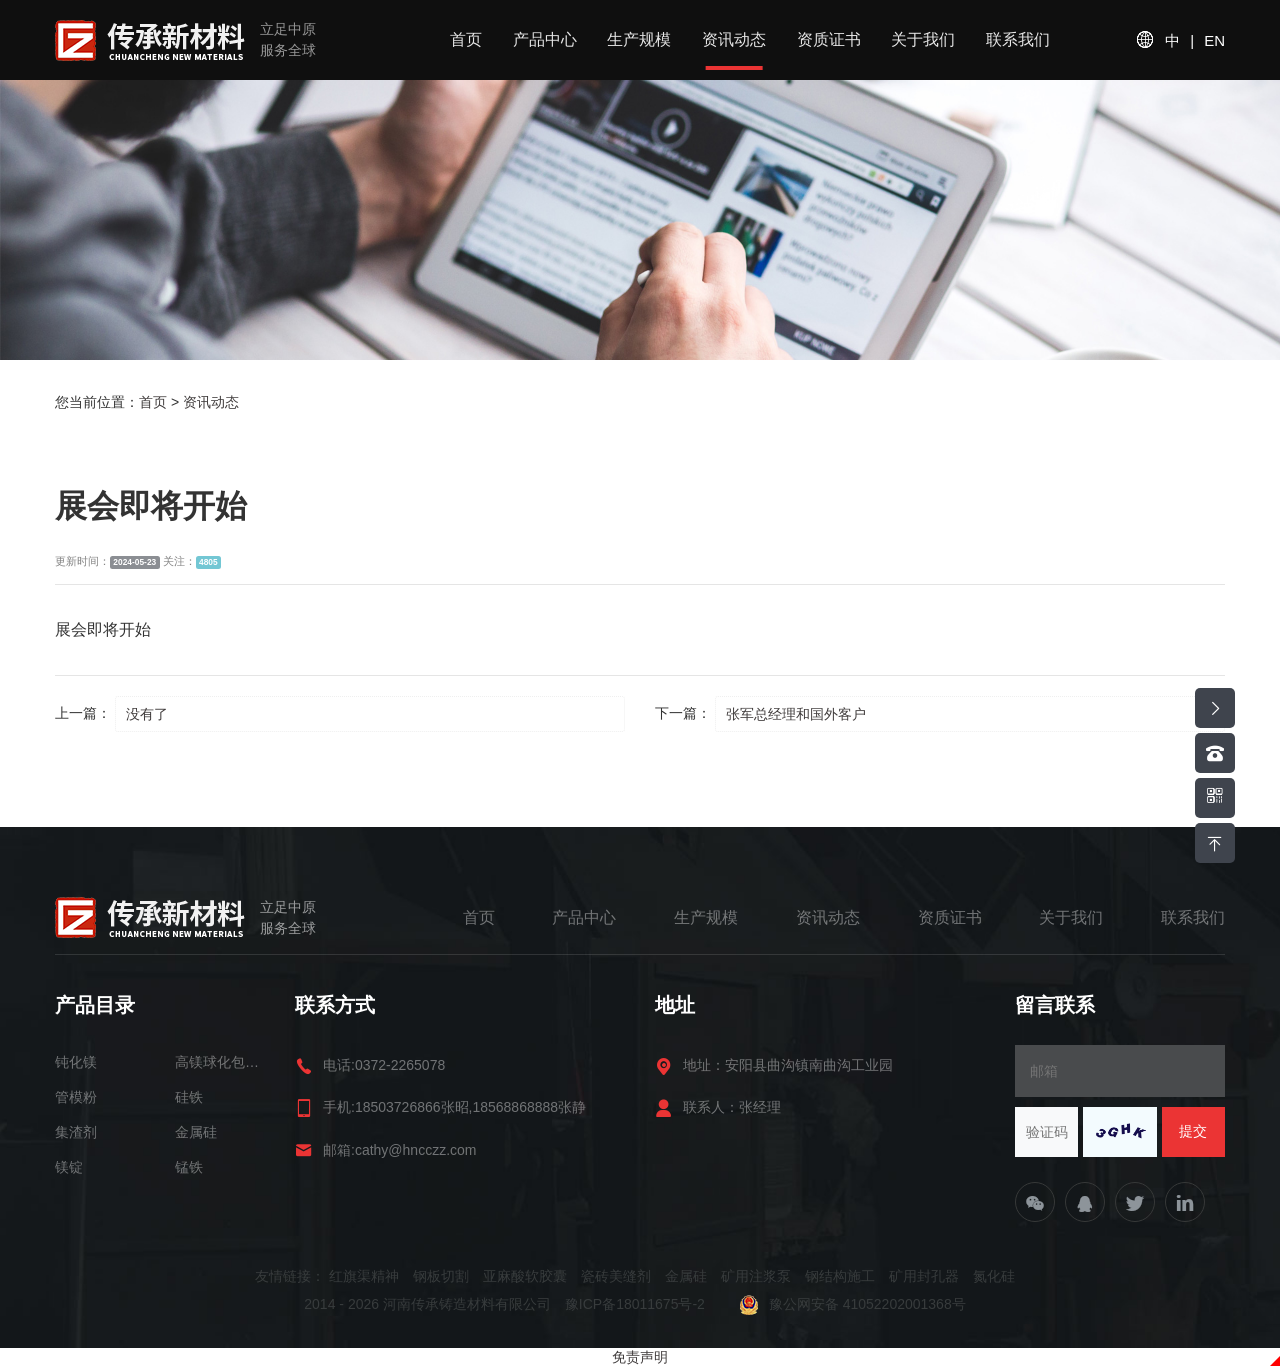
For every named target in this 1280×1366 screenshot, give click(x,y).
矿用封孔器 (924, 1276)
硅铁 (189, 1097)
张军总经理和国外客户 (796, 714)
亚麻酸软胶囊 (525, 1276)
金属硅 (196, 1132)
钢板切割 (441, 1276)
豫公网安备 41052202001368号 (852, 1304)
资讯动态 (734, 39)
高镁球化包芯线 (220, 1062)
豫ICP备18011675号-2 (637, 1304)
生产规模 (639, 39)
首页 (466, 39)
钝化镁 (76, 1062)
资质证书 (829, 39)
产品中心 (545, 39)
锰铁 (189, 1167)
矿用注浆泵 (756, 1276)
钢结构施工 (840, 1276)
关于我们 (923, 39)
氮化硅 (994, 1276)
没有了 (147, 714)
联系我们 (1018, 39)
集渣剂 (76, 1132)
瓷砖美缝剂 (616, 1276)
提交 (1193, 1131)
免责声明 (640, 1357)
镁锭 (69, 1167)
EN (1214, 40)
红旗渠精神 (364, 1276)
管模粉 (76, 1097)
